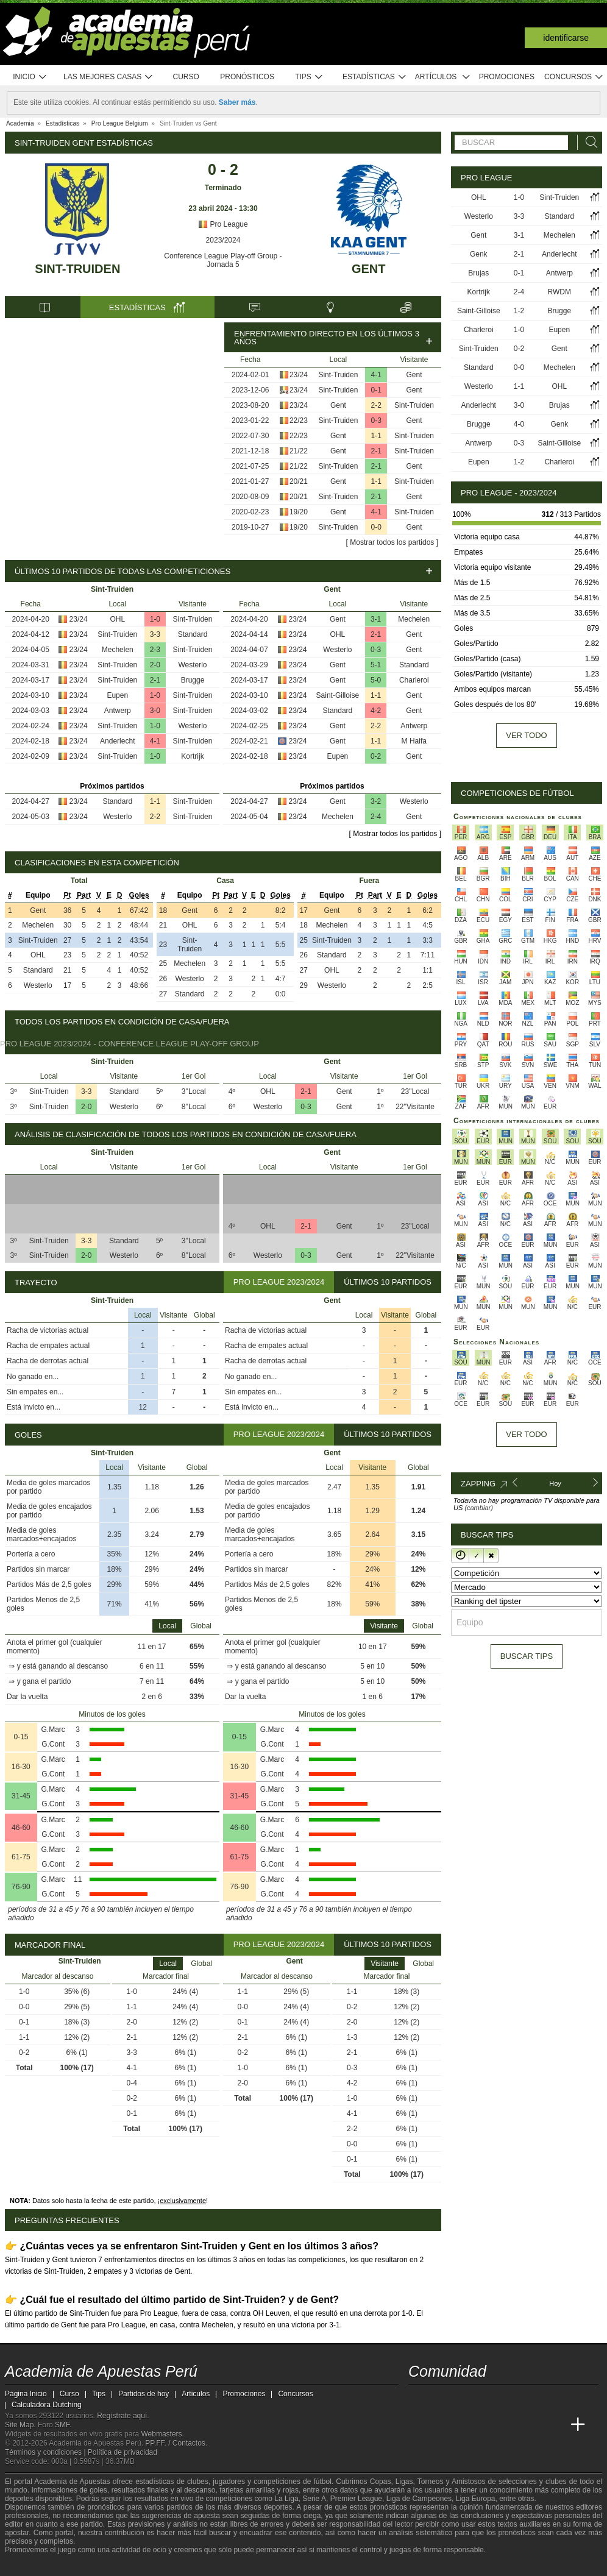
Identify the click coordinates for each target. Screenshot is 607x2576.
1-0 (155, 619)
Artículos (442, 77)
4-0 (519, 424)
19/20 (298, 512)
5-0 (376, 680)
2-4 (376, 816)
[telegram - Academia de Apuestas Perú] (487, 2399)
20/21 (298, 481)
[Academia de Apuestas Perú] (418, 2425)
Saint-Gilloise (338, 695)
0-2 (376, 756)
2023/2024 (223, 240)
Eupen (117, 695)
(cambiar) (478, 1507)
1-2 (519, 311)
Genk (479, 254)
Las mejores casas (108, 77)
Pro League (222, 224)
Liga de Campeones (419, 2498)
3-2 (376, 801)
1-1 (376, 435)
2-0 (155, 665)
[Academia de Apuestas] (509, 2425)
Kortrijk (192, 756)
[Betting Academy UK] (555, 2425)
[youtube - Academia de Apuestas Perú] (441, 2399)
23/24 (298, 375)
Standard (193, 634)
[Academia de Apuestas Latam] (532, 2425)
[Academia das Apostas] (441, 2425)
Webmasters (161, 2434)
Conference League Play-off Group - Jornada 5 (223, 260)
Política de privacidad (122, 2452)
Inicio (30, 77)
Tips (309, 77)
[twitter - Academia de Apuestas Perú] (418, 2399)
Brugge (193, 680)
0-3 (376, 420)
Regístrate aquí (122, 2415)
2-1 (376, 451)
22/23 (298, 420)
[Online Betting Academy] (487, 2425)
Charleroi (414, 680)
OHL (117, 619)
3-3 (155, 634)
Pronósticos (247, 77)
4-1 (376, 375)
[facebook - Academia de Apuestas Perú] (464, 2399)
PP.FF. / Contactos (175, 2443)
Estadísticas (374, 77)
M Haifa (414, 741)
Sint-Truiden (77, 268)
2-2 (376, 405)
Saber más (237, 102)
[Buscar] (588, 142)
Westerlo (192, 665)
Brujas (478, 273)
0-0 (376, 527)
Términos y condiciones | (46, 2452)
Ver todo (526, 735)
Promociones (506, 77)
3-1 (376, 619)
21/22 (298, 451)
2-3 (155, 649)
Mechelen (117, 649)
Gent (369, 268)
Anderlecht (117, 741)
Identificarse (566, 38)
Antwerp (117, 710)
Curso (186, 77)
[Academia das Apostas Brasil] (464, 2425)
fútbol (322, 2481)
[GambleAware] (36, 2565)
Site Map (19, 2425)
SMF (62, 2425)
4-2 (376, 710)
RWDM (559, 292)
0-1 (376, 390)
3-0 (155, 710)
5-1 (376, 665)
